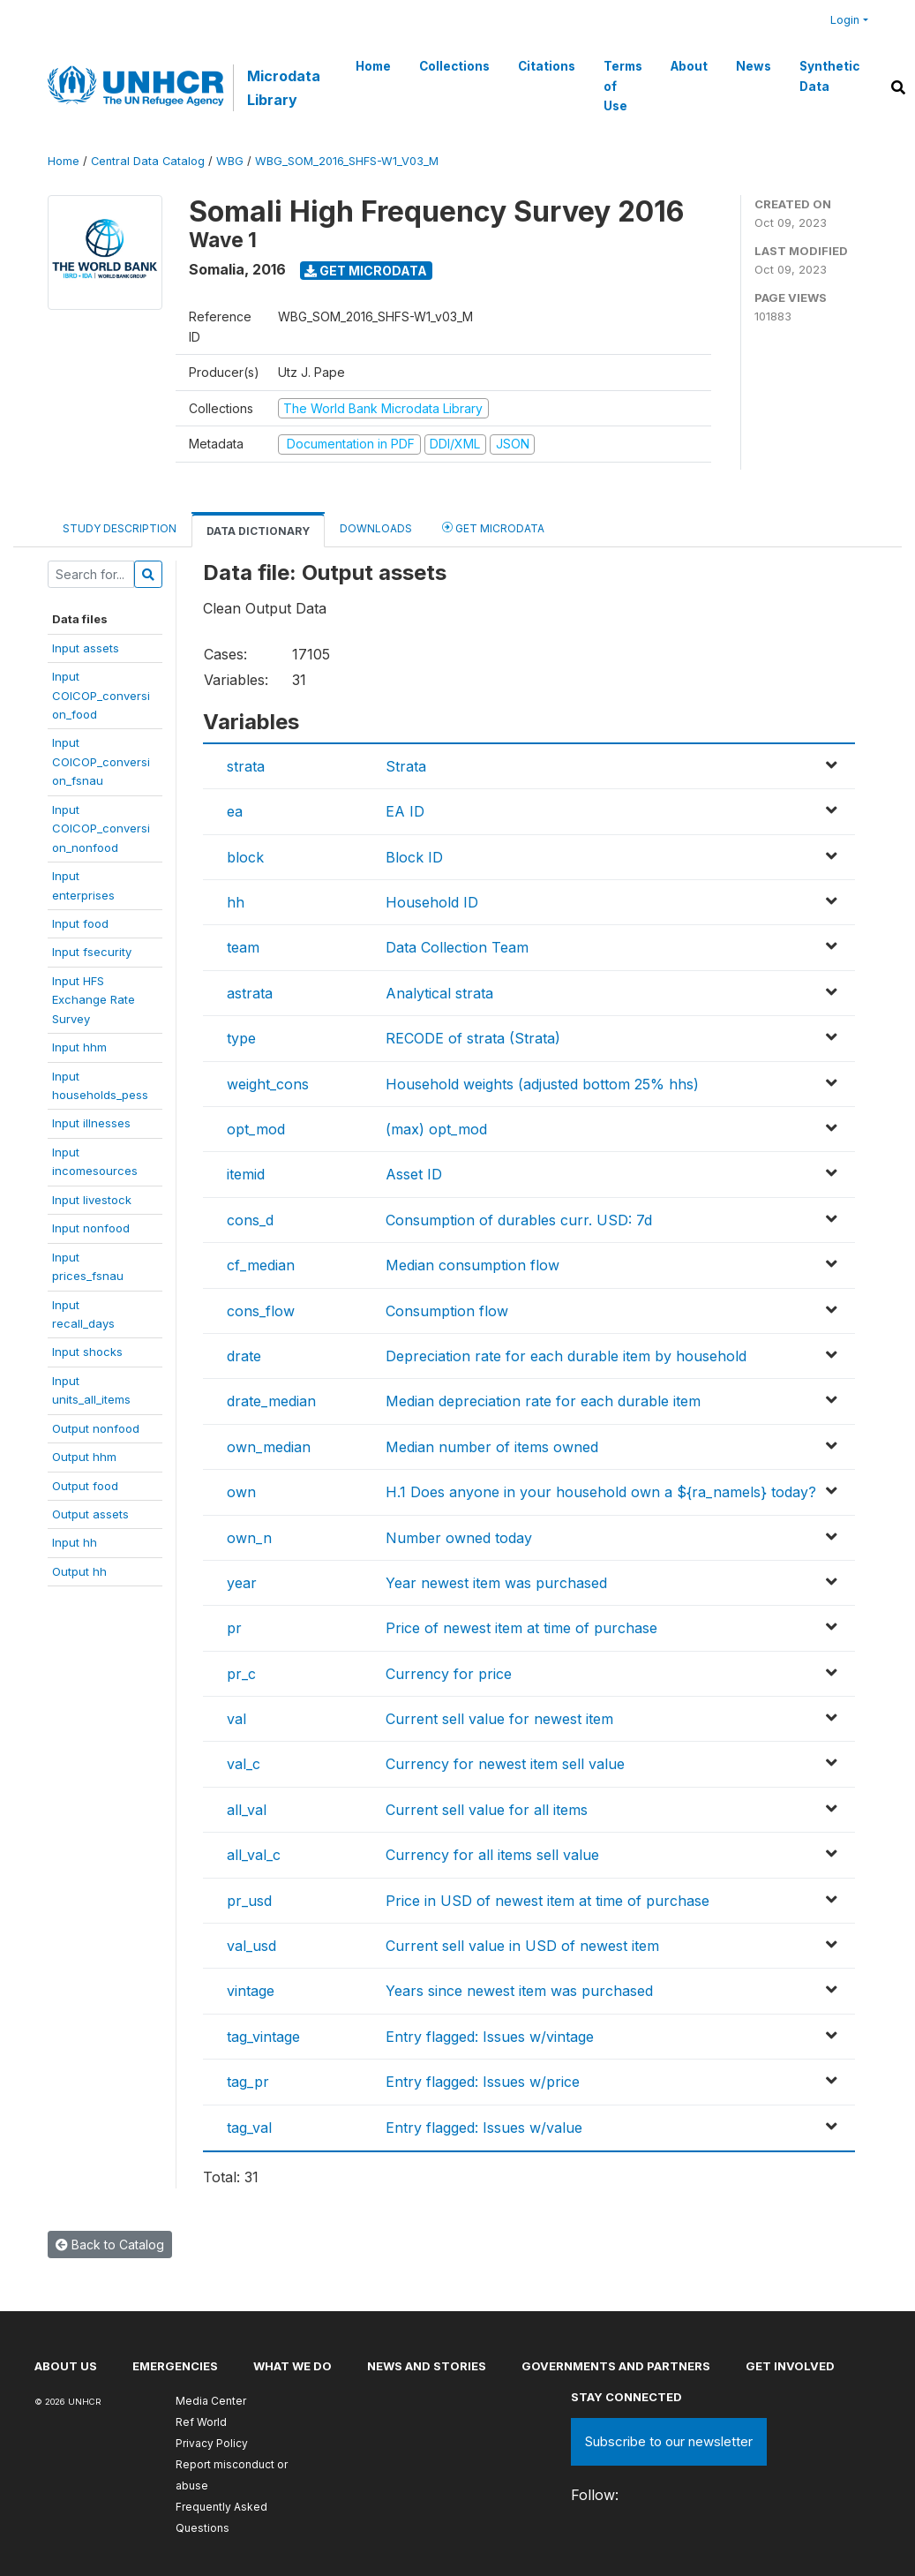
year (242, 1583)
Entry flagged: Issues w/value (484, 2127)
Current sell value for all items (487, 1810)
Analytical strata (439, 993)
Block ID (414, 857)
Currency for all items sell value (492, 1855)
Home (373, 66)
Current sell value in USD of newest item (522, 1946)
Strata (406, 766)
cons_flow (261, 1311)
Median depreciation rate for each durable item (543, 1401)
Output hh (79, 1571)
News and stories (426, 2366)
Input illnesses (91, 1123)
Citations (546, 66)
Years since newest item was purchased (519, 1991)
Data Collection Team (457, 947)
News (753, 66)
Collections (454, 66)
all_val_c (254, 1855)
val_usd (251, 1946)
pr (234, 1628)
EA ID (405, 811)
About (689, 66)
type (241, 1038)
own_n (249, 1538)
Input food (80, 923)
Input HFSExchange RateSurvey (93, 1000)
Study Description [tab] (119, 528)
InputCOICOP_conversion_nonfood (101, 828)
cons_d (250, 1220)
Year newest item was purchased (496, 1583)
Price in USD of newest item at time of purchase (547, 1900)
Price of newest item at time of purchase (521, 1628)
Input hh (74, 1542)
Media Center (211, 2400)
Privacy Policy (212, 2443)
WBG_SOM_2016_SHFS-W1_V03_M (347, 161)
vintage (250, 1991)
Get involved (790, 2366)
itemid (246, 1174)
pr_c (241, 1674)
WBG (230, 161)
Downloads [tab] (376, 528)
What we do (292, 2366)
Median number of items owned (492, 1447)
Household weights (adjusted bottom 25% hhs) (542, 1084)
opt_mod (256, 1129)
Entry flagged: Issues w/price (483, 2081)
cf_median (261, 1265)
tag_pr (248, 2081)
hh (235, 902)
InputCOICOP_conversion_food (101, 695)
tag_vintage (263, 2036)
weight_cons (268, 1084)
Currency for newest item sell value (505, 1764)
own (241, 1492)
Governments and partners (615, 2366)
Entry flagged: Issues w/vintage (490, 2036)
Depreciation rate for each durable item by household (566, 1356)
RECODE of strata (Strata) (473, 1038)
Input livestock (91, 1200)
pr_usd (249, 1900)
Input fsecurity (91, 952)
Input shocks (87, 1351)
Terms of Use (623, 86)
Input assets (85, 648)
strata (246, 766)
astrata (250, 993)
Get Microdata (365, 270)
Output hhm (84, 1457)
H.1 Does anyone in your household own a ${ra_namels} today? (601, 1492)
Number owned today (459, 1538)
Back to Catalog (110, 2244)
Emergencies (175, 2366)
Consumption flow (447, 1311)
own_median (269, 1447)
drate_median (271, 1401)
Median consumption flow (472, 1265)
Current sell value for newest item (499, 1719)
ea (235, 811)
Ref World (201, 2422)
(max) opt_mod (436, 1129)
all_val (246, 1810)
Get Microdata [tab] (493, 527)
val (236, 1719)
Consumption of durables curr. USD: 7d (519, 1220)
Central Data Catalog (148, 161)
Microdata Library (283, 87)
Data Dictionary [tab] (258, 531)
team (243, 947)
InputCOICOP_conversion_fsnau (101, 761)
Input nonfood (91, 1228)
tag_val (249, 2127)
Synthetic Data (829, 76)
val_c (243, 1764)
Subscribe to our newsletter (669, 2441)
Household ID (432, 902)
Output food (85, 1486)
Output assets (90, 1514)
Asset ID (414, 1174)
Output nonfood (95, 1428)
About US (65, 2366)
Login (844, 19)
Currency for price (449, 1674)
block (245, 857)
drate (244, 1356)
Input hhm (79, 1047)
